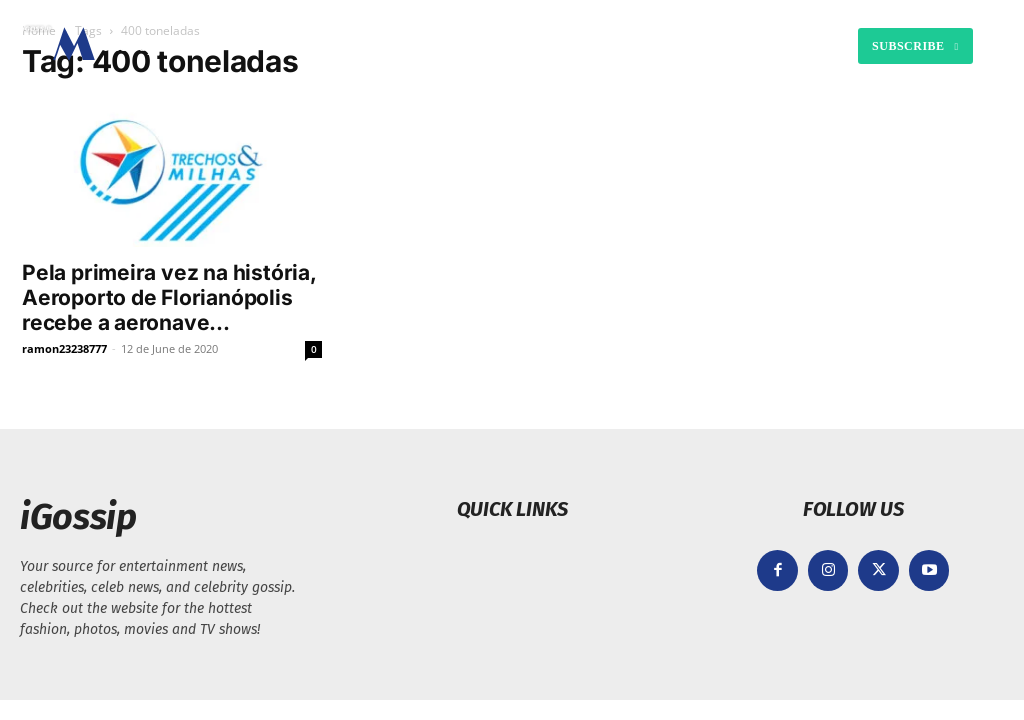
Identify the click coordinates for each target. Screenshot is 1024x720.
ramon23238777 (64, 348)
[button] (694, 46)
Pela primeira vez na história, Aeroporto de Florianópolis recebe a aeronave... (169, 297)
